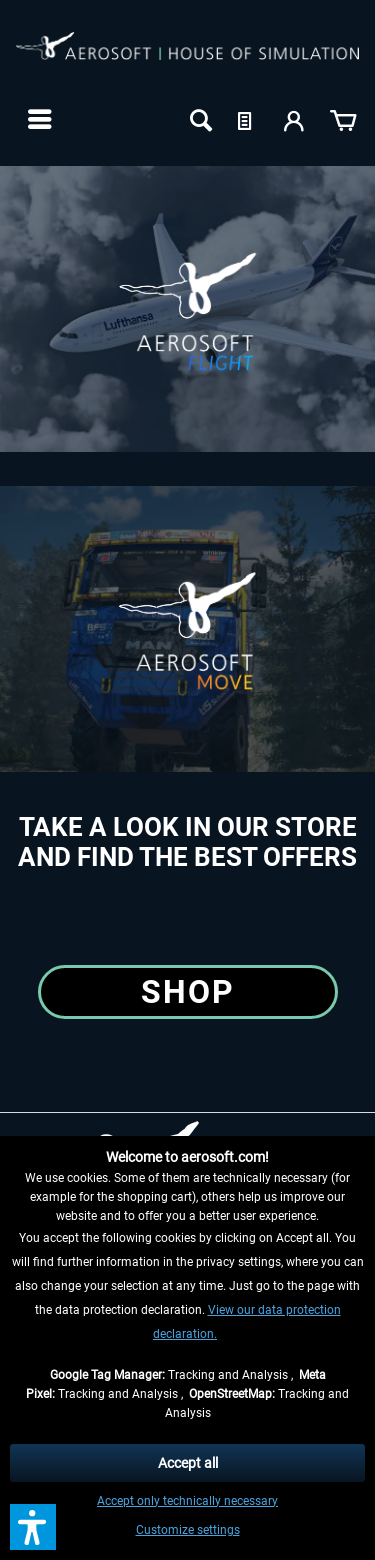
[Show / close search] (199, 119)
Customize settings (188, 1530)
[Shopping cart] (343, 119)
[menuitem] (37, 119)
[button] (33, 1527)
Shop (188, 992)
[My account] (295, 119)
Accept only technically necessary (187, 1501)
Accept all (188, 1463)
